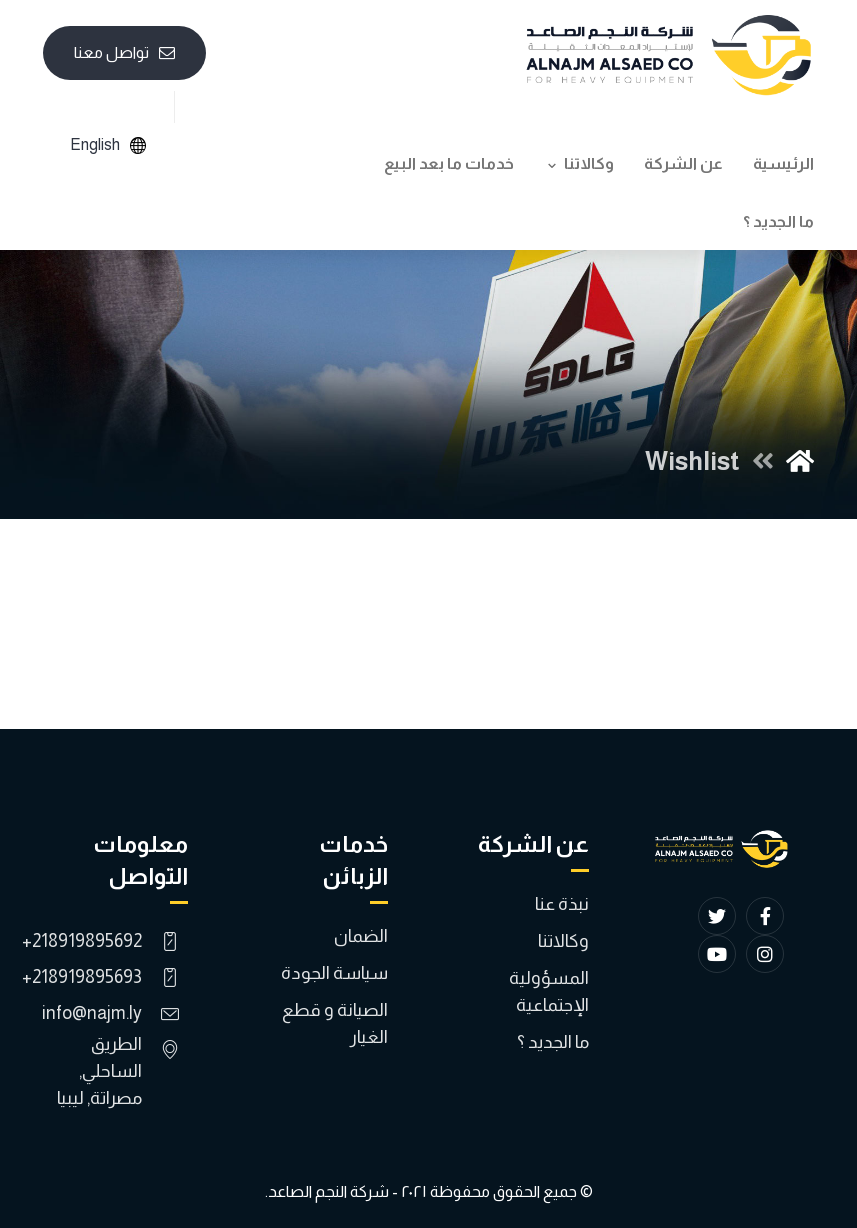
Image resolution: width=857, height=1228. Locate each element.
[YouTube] (717, 954)
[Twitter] (717, 916)
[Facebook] (765, 916)
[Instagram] (765, 954)
